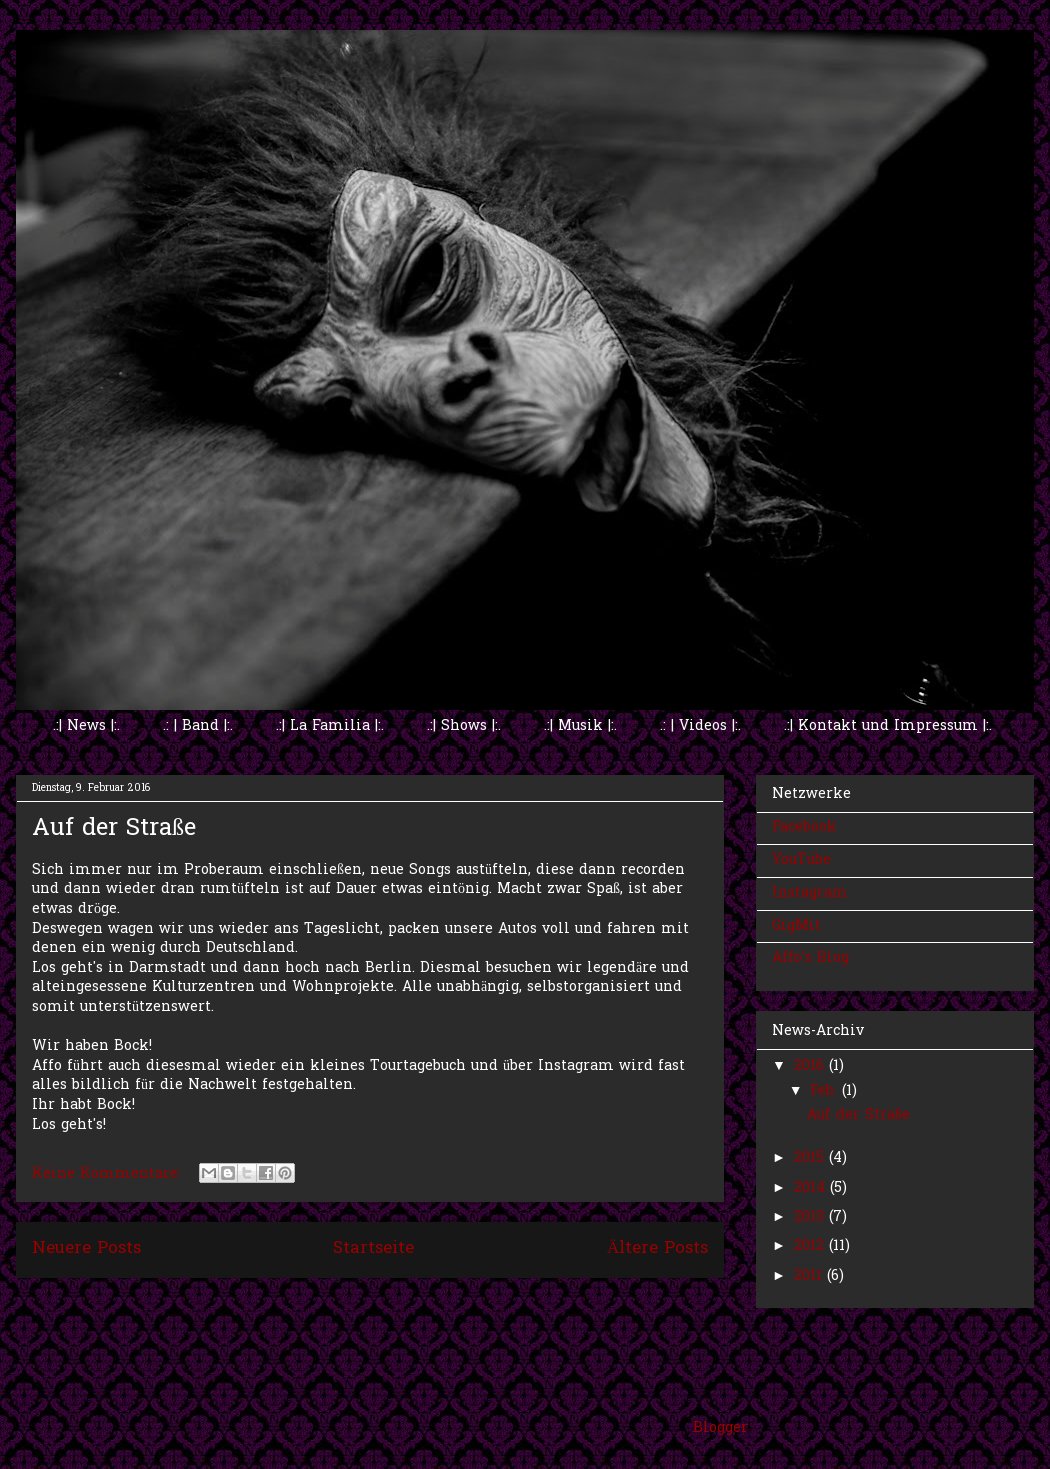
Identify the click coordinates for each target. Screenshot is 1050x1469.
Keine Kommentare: (109, 1174)
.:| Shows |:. (464, 726)
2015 (811, 1158)
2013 (811, 1217)
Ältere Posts (657, 1249)
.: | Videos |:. (700, 726)
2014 (812, 1188)
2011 (810, 1276)
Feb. (826, 1091)
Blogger (720, 1428)
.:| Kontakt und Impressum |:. (888, 726)
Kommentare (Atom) (415, 1304)
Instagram (810, 893)
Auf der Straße (114, 829)
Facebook (804, 827)
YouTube (801, 860)
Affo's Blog (810, 958)
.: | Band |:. (198, 726)
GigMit (796, 926)
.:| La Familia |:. (330, 726)
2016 (811, 1066)
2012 (811, 1246)
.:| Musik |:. (580, 726)
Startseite (373, 1249)
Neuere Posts (86, 1249)
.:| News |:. (86, 726)
